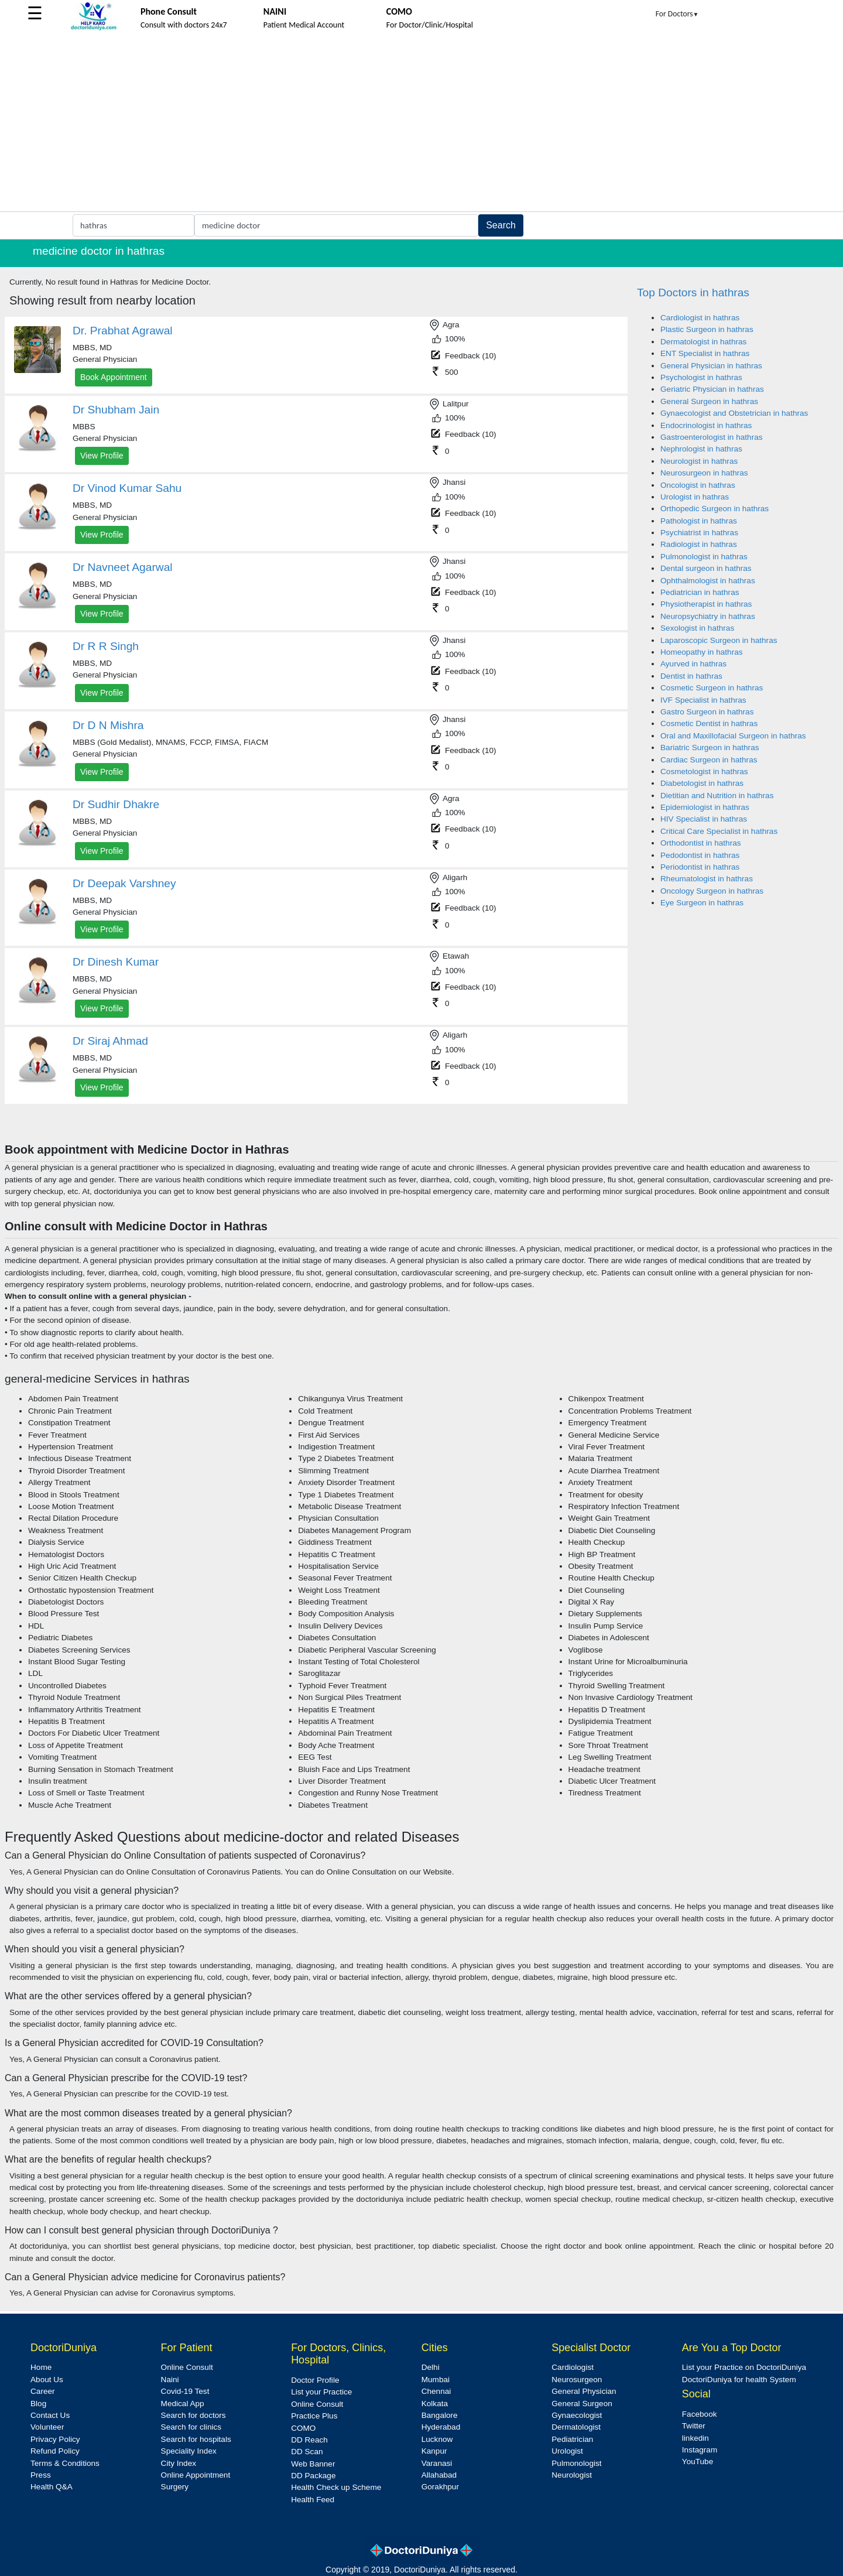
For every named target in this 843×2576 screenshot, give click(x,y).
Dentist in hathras (691, 676)
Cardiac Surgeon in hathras (709, 759)
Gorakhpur (440, 2486)
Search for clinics (191, 2427)
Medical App (182, 2403)
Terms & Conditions (65, 2463)
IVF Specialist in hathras (703, 700)
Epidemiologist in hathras (704, 807)
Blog (38, 2403)
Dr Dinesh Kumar (116, 962)
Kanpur (434, 2451)
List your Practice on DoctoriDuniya (744, 2367)
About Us (46, 2379)
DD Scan (307, 2451)
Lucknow (437, 2439)
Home (41, 2367)
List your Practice (321, 2391)
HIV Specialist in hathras (703, 819)
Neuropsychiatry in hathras (707, 616)
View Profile (102, 455)
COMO (303, 2428)
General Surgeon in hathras (709, 401)
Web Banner (313, 2463)
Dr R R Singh (106, 646)
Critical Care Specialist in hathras (718, 831)
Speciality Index (189, 2451)
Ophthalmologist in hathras (707, 580)
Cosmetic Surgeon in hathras (711, 687)
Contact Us (50, 2415)
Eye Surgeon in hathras (701, 902)
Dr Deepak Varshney (124, 883)
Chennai (436, 2391)
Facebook (699, 2414)
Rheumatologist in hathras (706, 878)
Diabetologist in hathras (701, 783)
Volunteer (47, 2427)
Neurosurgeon (576, 2379)
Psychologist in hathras (701, 377)
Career (42, 2391)
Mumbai (436, 2379)
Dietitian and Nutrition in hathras (716, 795)
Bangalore (440, 2415)
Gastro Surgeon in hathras (706, 711)
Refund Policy (55, 2451)
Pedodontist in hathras (699, 855)
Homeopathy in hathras (701, 652)
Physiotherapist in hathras (706, 604)
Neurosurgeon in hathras (704, 472)
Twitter (693, 2425)
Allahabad (439, 2475)
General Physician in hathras (711, 365)
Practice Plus (314, 2415)
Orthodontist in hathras (700, 843)
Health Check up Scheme (336, 2487)
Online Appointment (196, 2475)
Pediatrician (572, 2439)
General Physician (583, 2391)
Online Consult (187, 2367)
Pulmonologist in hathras (704, 556)
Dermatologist (576, 2427)
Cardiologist (572, 2367)
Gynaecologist (576, 2415)
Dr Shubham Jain (116, 409)
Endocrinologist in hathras (706, 425)
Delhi (431, 2367)
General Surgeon (581, 2403)
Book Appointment (113, 377)
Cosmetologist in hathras (704, 771)
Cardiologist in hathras (699, 317)
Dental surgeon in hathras (706, 568)
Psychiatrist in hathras (699, 532)
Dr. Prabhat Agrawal (123, 330)
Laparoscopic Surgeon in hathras (718, 640)
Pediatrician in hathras (699, 592)
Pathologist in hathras (698, 520)
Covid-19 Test (185, 2391)
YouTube (697, 2461)
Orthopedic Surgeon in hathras (714, 508)
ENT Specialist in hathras (704, 353)
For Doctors (677, 14)
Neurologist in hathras (699, 461)
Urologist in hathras (694, 496)
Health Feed (312, 2499)
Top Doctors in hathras (693, 292)
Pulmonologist (576, 2463)
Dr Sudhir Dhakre (116, 804)
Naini (170, 2379)
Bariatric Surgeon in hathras (709, 747)
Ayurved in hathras (693, 663)
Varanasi (437, 2463)
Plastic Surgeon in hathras (706, 329)
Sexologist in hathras (697, 628)
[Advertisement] (421, 124)
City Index (178, 2463)
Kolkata (435, 2403)
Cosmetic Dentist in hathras (709, 723)
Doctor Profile (315, 2380)
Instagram (699, 2449)
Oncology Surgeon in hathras (711, 891)
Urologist (567, 2451)
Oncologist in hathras (697, 485)
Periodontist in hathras (699, 867)
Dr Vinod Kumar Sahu (127, 488)
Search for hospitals (196, 2439)
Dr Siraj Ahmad (110, 1041)
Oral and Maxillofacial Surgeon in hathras (733, 735)
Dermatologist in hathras (703, 341)
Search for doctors (193, 2415)
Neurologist (571, 2475)
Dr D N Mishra (108, 725)
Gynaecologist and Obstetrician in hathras (734, 413)
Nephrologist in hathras (701, 448)
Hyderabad (441, 2427)
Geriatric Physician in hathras (712, 389)
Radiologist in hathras (698, 544)
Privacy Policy (55, 2439)
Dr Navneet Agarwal (123, 567)
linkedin (695, 2438)
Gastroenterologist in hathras (711, 437)
